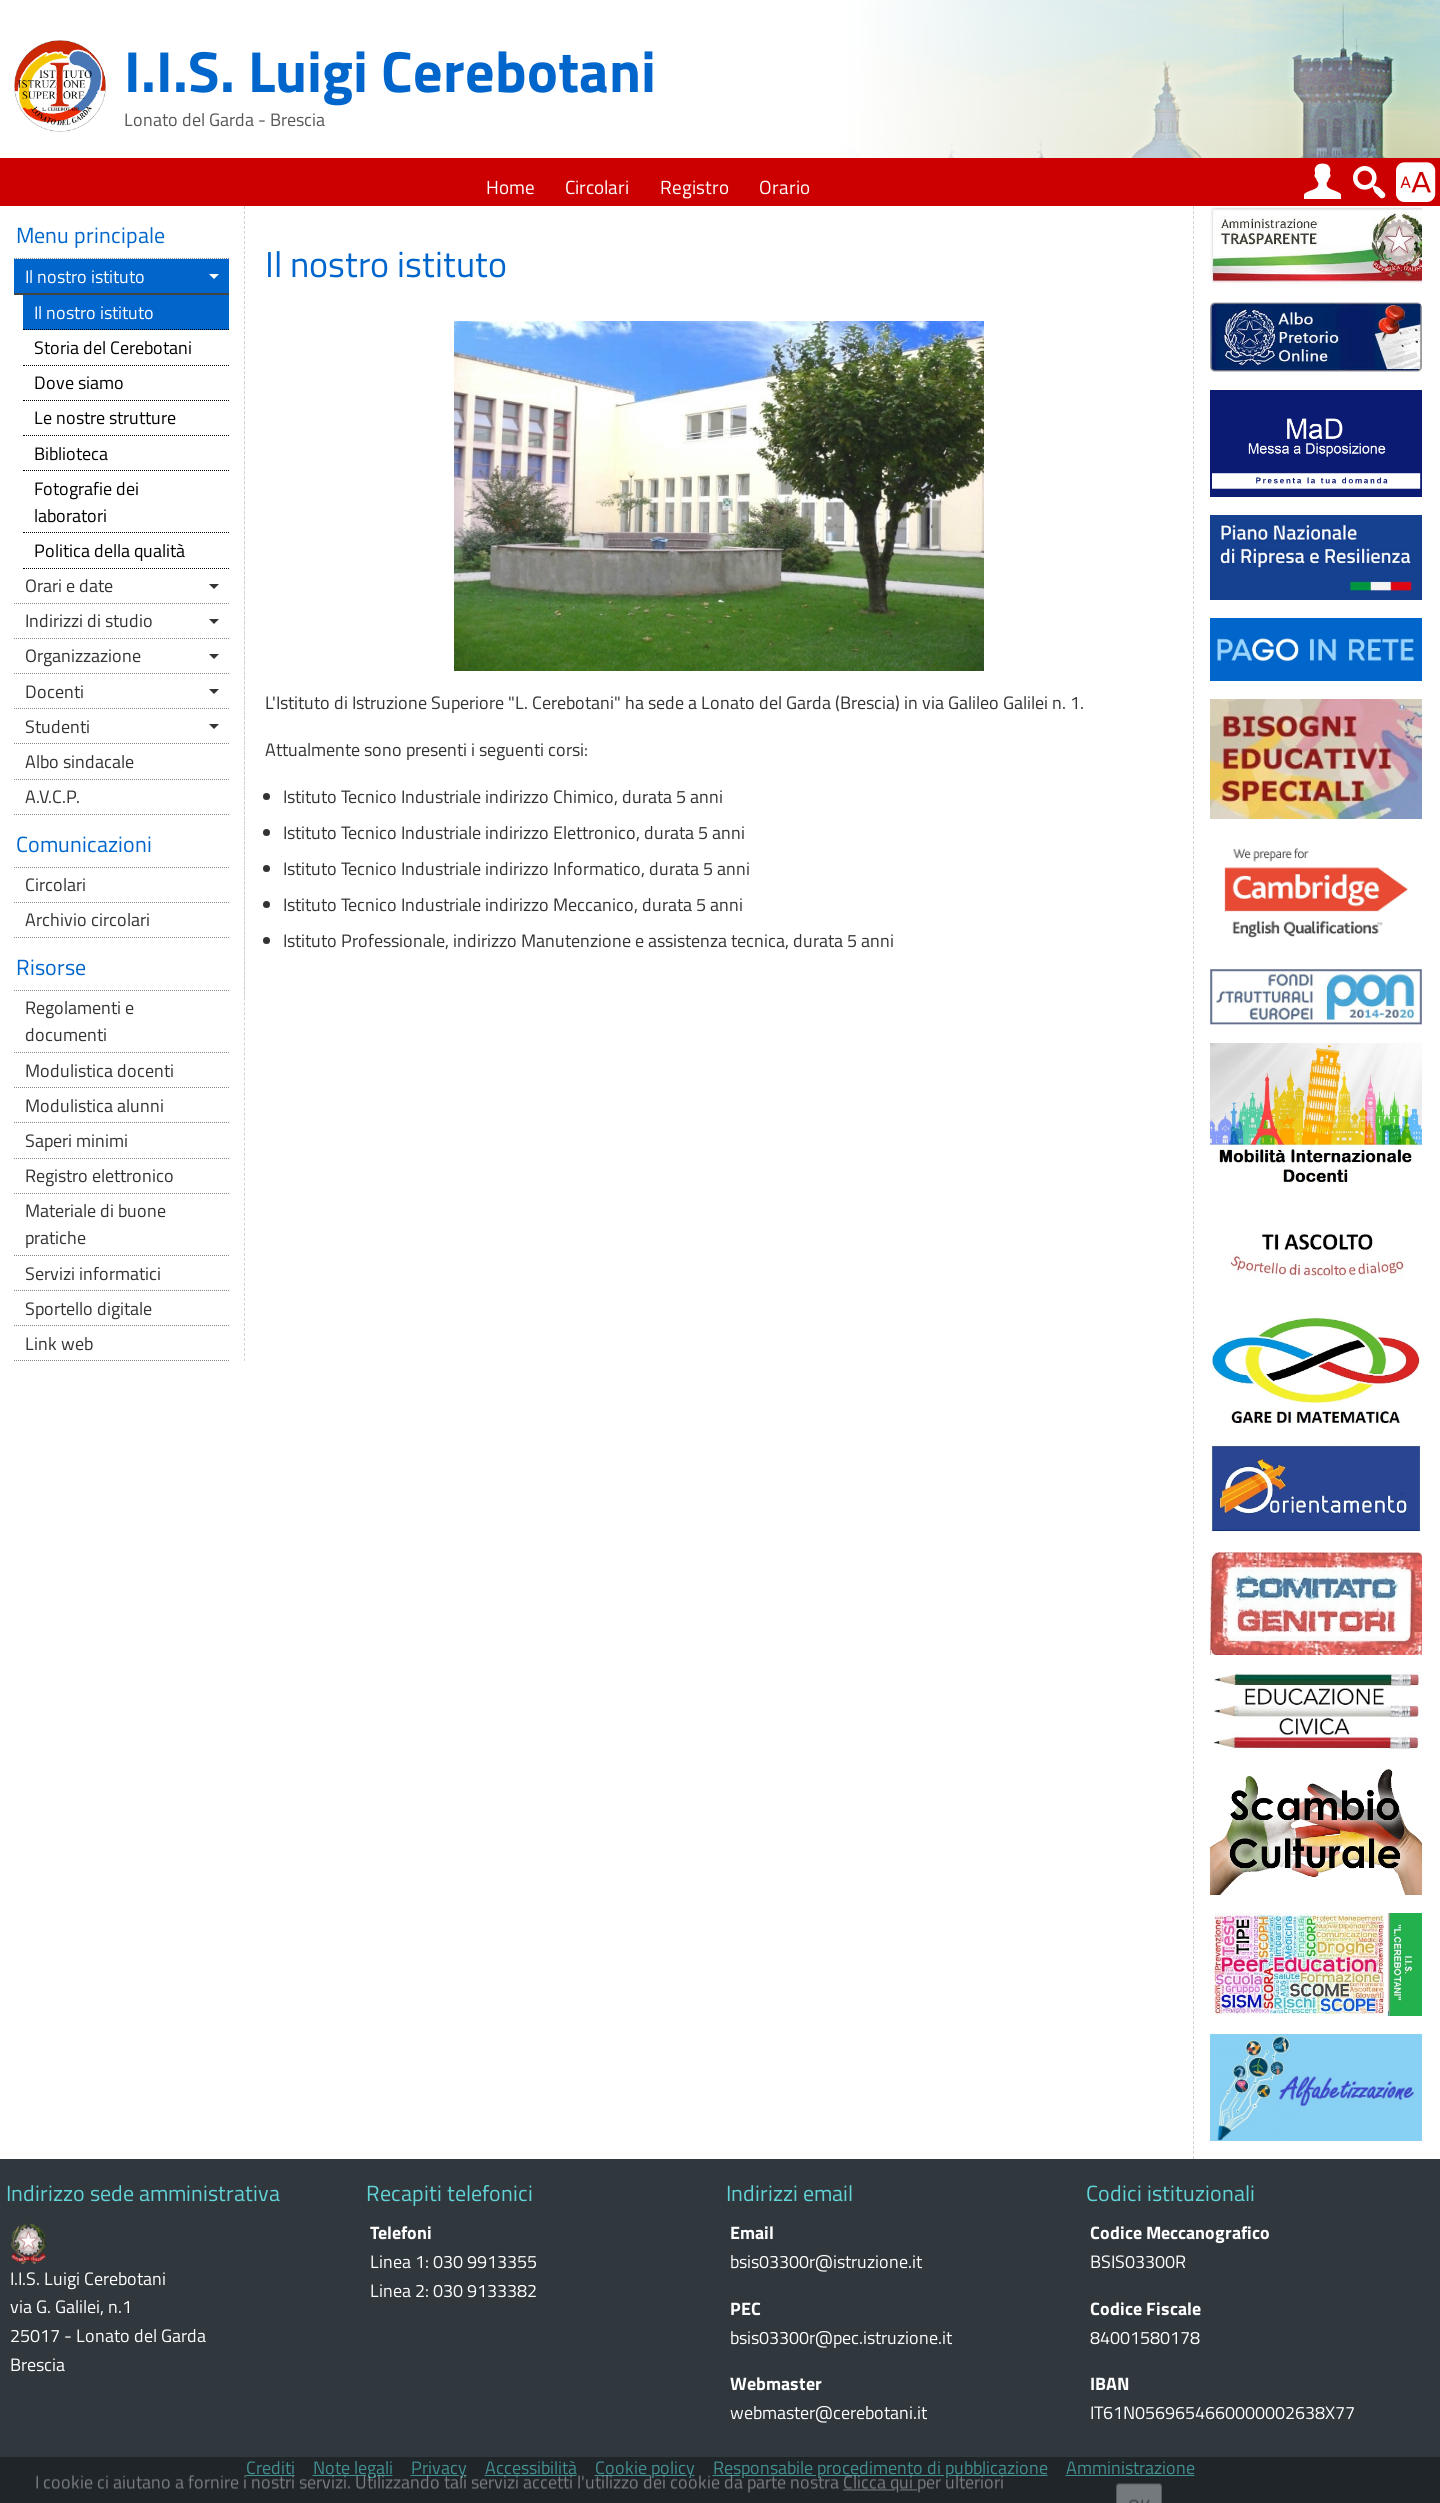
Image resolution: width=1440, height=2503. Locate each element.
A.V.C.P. (52, 796)
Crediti (270, 2468)
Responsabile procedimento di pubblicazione (880, 2468)
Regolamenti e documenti (79, 1021)
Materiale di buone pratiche (95, 1224)
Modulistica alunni (94, 1105)
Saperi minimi (76, 1140)
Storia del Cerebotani (113, 347)
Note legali (353, 2468)
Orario (784, 186)
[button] (1322, 181)
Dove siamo (79, 382)
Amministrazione (1130, 2468)
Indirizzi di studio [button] (89, 620)
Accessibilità (531, 2468)
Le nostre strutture (105, 417)
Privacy (439, 2468)
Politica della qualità (109, 550)
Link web (59, 1343)
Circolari (597, 186)
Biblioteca (71, 453)
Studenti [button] (57, 726)
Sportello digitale (88, 1308)
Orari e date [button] (69, 585)
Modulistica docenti (99, 1070)
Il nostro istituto (94, 312)
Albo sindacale (79, 761)
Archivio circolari (87, 919)
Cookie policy (645, 2468)
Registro (694, 186)
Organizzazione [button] (83, 655)
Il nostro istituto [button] (85, 276)
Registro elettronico (99, 1175)
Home (510, 186)
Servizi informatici (93, 1273)
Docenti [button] (54, 691)
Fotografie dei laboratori (86, 502)
